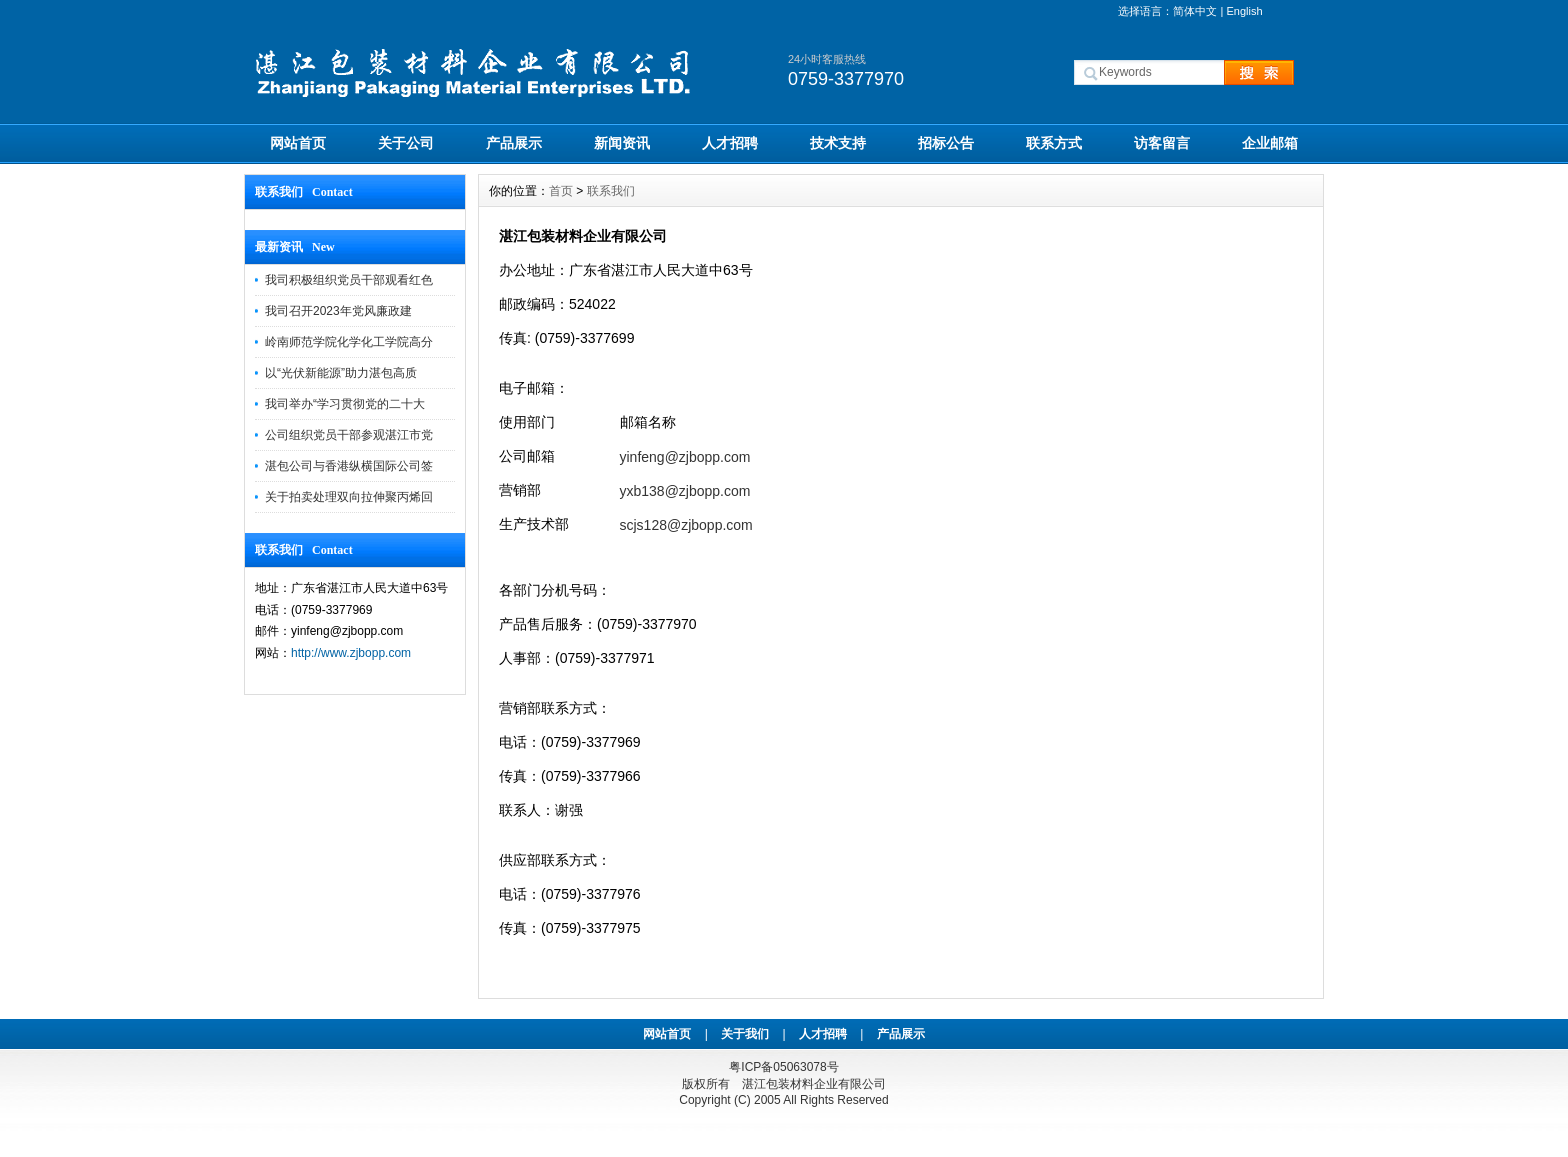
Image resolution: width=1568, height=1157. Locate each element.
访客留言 (1162, 143)
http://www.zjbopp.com (351, 653)
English (1244, 11)
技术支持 (838, 143)
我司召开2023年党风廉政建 (338, 311)
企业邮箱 (1270, 143)
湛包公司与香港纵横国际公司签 (349, 466)
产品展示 (514, 143)
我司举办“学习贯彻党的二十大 (345, 404)
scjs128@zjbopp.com (686, 525)
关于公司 (406, 143)
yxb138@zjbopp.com (685, 491)
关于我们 (745, 1034)
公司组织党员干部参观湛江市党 (349, 435)
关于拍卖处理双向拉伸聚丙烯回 (349, 497)
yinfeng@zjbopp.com (685, 457)
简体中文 (1195, 11)
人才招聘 (730, 143)
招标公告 (946, 143)
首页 (561, 191)
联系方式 (1054, 143)
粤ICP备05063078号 (783, 1067)
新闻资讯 (622, 143)
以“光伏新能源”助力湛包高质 (341, 373)
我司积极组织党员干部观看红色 (349, 280)
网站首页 (298, 143)
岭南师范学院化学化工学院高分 (349, 342)
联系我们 (611, 191)
